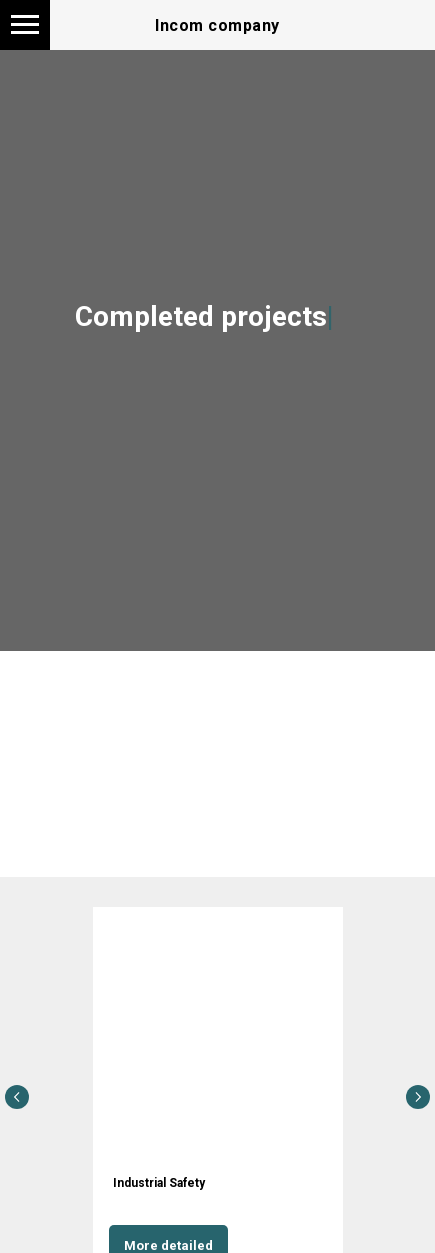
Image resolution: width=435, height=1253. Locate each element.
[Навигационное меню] (25, 25)
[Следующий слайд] (418, 1097)
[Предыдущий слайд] (17, 1097)
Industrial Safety (159, 1183)
